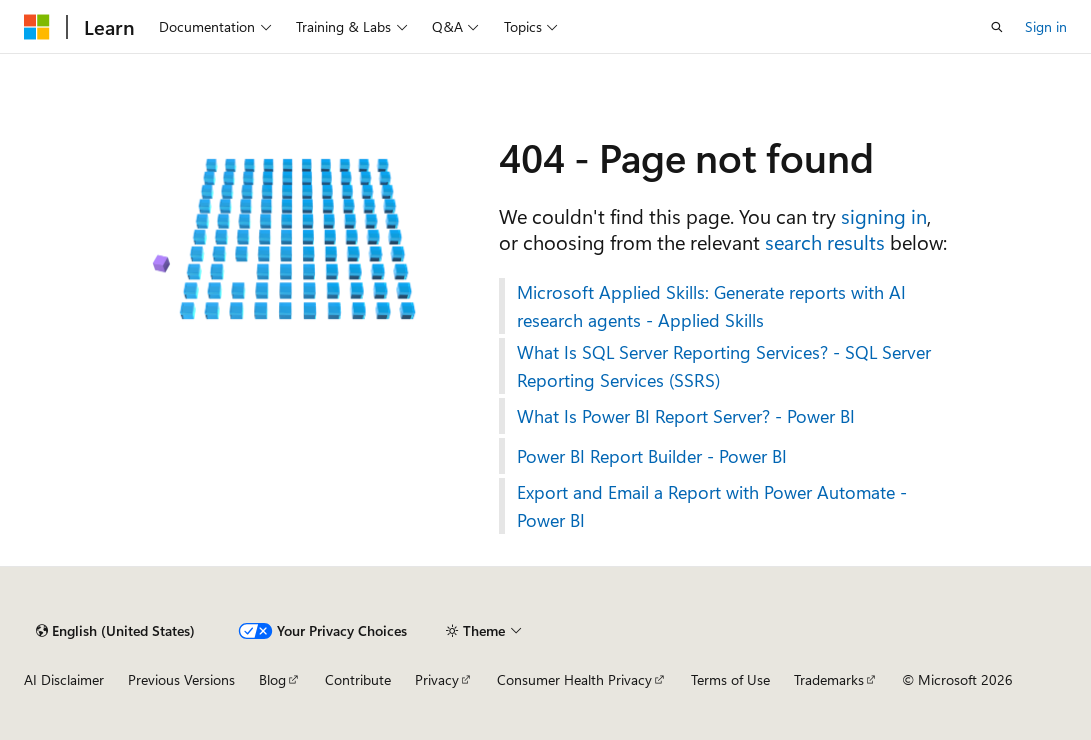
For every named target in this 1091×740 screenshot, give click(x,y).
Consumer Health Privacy (574, 679)
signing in (884, 215)
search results (825, 241)
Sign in (1046, 26)
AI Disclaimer (64, 679)
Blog (272, 679)
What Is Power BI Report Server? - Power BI (686, 416)
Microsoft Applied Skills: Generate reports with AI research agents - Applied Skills (711, 306)
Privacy (437, 679)
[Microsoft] (37, 27)
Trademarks (829, 679)
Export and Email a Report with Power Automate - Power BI (712, 506)
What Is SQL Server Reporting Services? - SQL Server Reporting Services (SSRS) (724, 366)
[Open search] (997, 27)
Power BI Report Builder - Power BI (652, 456)
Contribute (358, 679)
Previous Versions (181, 679)
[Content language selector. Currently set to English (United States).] (115, 631)
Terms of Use (730, 679)
